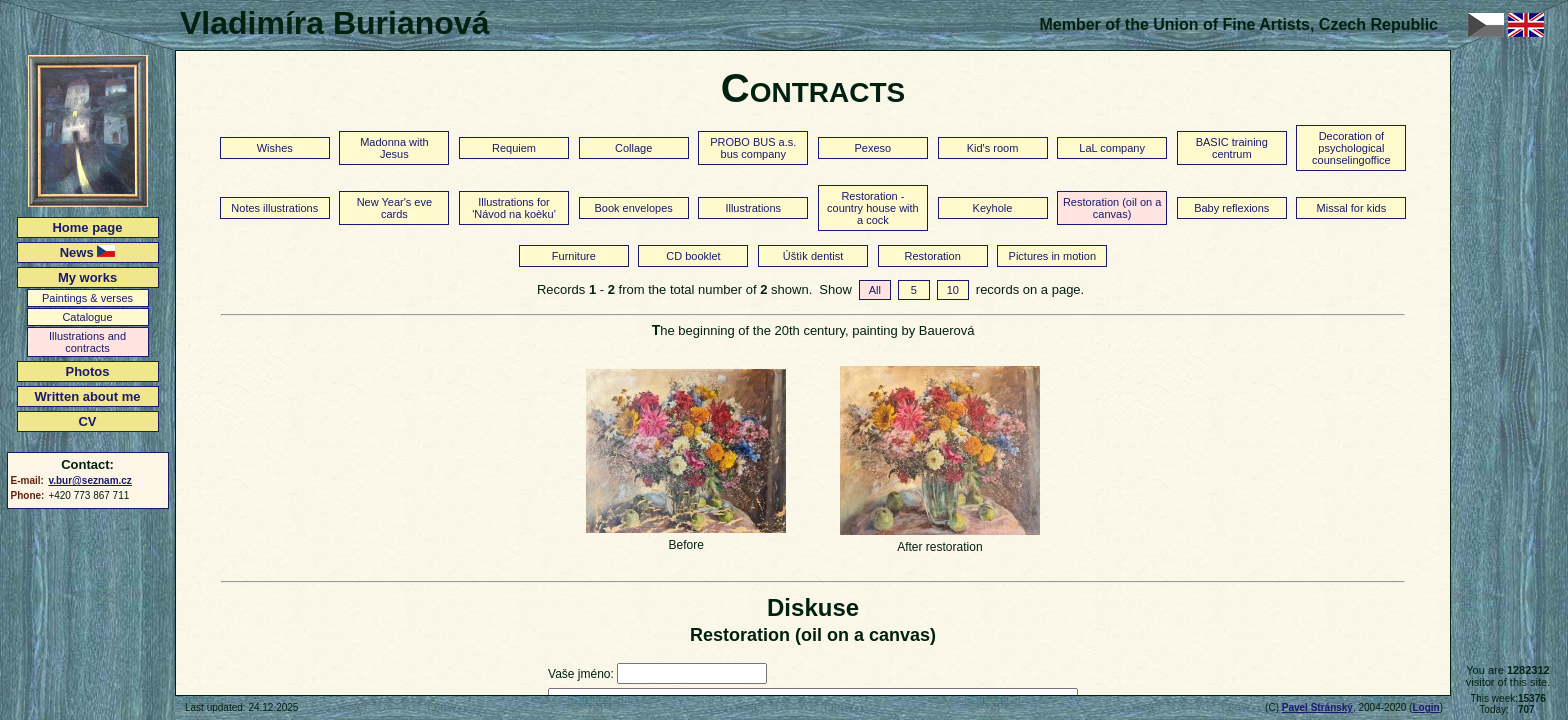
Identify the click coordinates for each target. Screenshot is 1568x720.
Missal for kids (1352, 208)
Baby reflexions (1231, 208)
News (88, 252)
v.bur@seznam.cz (89, 480)
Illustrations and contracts (87, 342)
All (875, 290)
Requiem (514, 148)
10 (953, 290)
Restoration (933, 256)
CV (87, 421)
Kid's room (993, 148)
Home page (87, 227)
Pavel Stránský (1317, 707)
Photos (87, 371)
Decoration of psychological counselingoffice (1351, 148)
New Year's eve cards (394, 208)
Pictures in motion (1052, 256)
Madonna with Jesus (394, 148)
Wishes (275, 148)
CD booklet (693, 256)
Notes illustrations (274, 208)
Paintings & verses (87, 298)
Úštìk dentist (813, 256)
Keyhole (993, 208)
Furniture (574, 256)
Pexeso (873, 148)
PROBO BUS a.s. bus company (753, 148)
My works (87, 277)
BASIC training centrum (1232, 148)
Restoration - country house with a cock (873, 208)
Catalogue (87, 317)
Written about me (88, 396)
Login (1425, 707)
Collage (633, 148)
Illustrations (753, 208)
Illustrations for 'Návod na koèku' (514, 208)
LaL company (1112, 148)
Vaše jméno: (581, 674)
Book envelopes (633, 208)
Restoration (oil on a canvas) (1112, 208)
